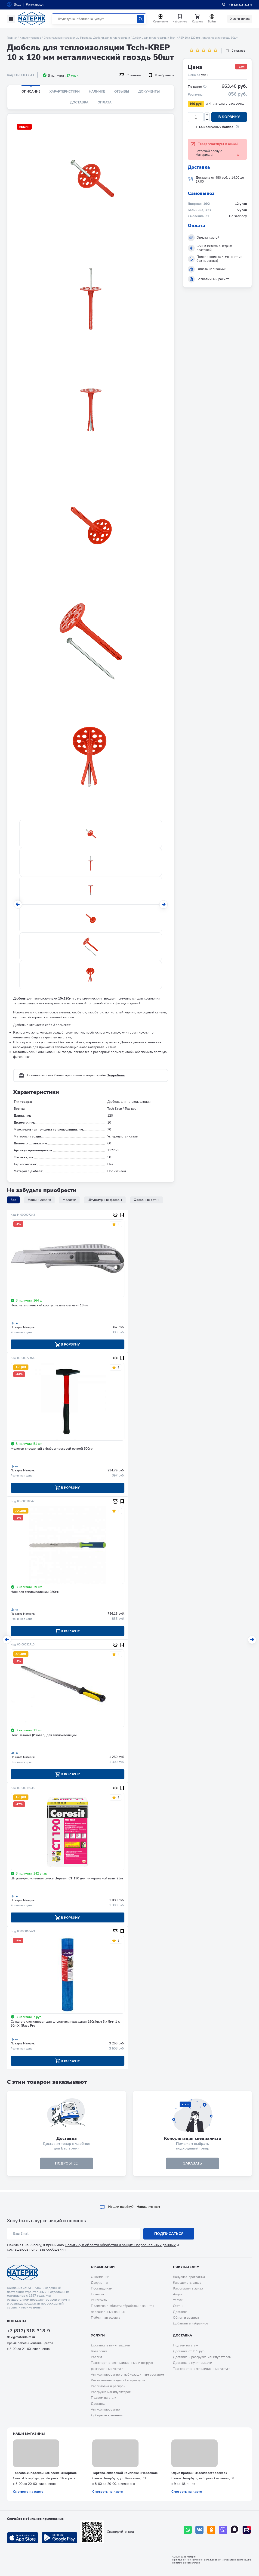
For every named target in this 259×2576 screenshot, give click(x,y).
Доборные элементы (107, 2415)
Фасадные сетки (146, 1200)
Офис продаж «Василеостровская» (199, 2473)
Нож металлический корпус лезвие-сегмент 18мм (49, 1306)
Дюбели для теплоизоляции (111, 38)
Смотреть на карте (28, 2491)
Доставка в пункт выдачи (110, 2345)
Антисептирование (105, 2409)
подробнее (67, 2165)
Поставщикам (101, 2288)
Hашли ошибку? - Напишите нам (129, 2207)
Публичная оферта (105, 2317)
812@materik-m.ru (21, 2337)
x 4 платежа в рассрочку (225, 103)
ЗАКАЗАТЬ (192, 2165)
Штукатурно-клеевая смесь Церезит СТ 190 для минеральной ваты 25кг (67, 1879)
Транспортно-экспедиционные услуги (201, 2369)
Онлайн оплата (240, 19)
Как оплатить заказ (188, 2288)
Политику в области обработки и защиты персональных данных (120, 2245)
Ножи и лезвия (39, 1200)
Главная (12, 38)
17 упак (72, 75)
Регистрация (35, 4)
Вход (17, 4)
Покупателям (186, 2267)
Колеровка (99, 2351)
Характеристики (64, 91)
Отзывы (121, 91)
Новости (97, 2294)
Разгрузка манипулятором (111, 2392)
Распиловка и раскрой (108, 2386)
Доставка (79, 102)
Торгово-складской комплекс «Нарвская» (125, 2473)
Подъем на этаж (103, 2398)
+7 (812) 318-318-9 (28, 2331)
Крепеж (85, 38)
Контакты (16, 2321)
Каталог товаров (30, 38)
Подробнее (116, 1075)
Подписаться (169, 2233)
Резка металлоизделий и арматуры (118, 2380)
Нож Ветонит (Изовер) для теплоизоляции (44, 1736)
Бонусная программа (189, 2277)
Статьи (178, 2306)
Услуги (178, 2300)
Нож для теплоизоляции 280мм (35, 1593)
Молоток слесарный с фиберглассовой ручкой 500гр (51, 1449)
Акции (177, 2294)
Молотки (69, 1200)
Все (13, 1200)
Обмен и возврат (186, 2317)
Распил (96, 2357)
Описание (31, 91)
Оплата (104, 102)
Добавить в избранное (190, 2323)
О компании (103, 2267)
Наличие (97, 91)
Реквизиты (99, 2300)
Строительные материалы (61, 38)
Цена (14, 1323)
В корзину (229, 117)
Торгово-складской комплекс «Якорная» (45, 2473)
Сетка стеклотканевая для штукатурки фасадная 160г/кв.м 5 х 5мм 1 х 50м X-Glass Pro (65, 2025)
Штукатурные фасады (105, 1200)
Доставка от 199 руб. (189, 2351)
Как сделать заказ (187, 2282)
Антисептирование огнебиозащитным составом (127, 2374)
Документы (149, 91)
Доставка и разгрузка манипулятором (202, 2357)
